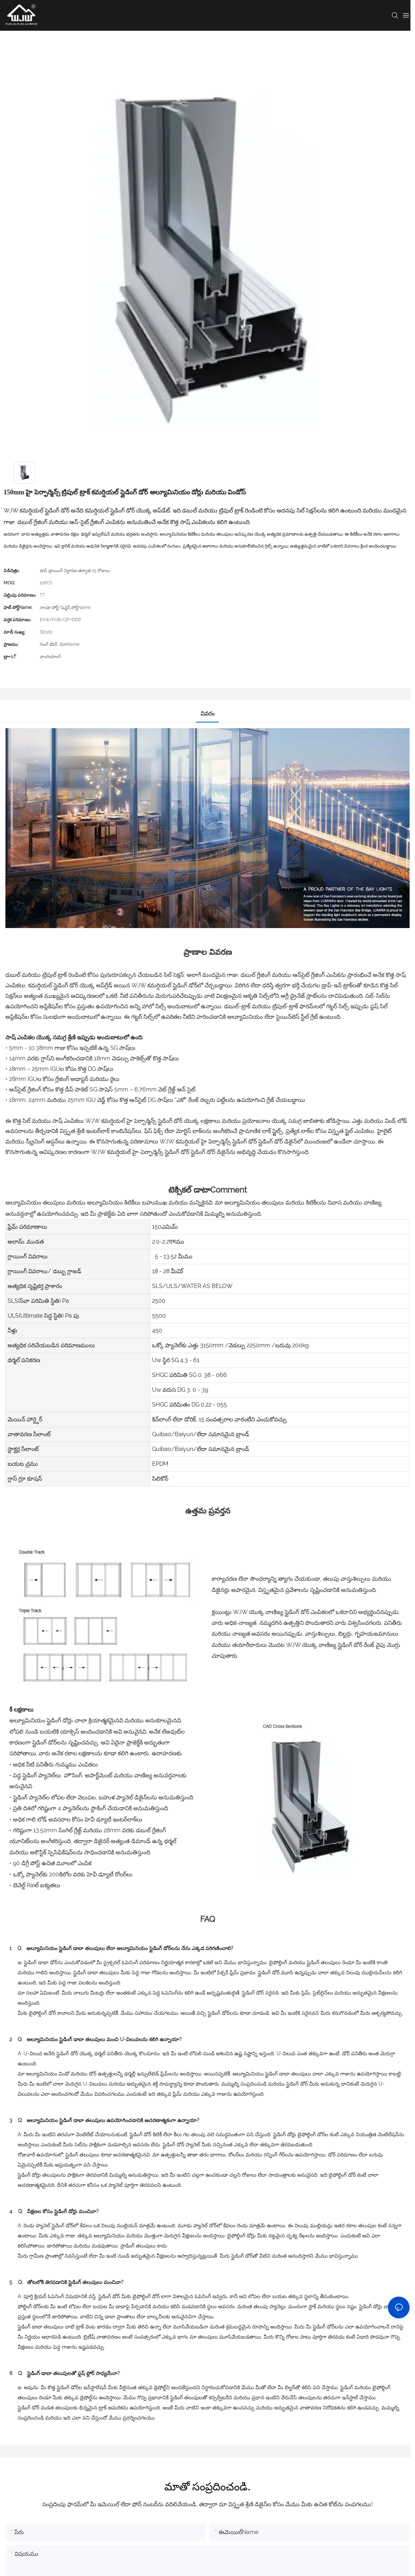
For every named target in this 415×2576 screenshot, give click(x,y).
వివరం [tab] (207, 713)
